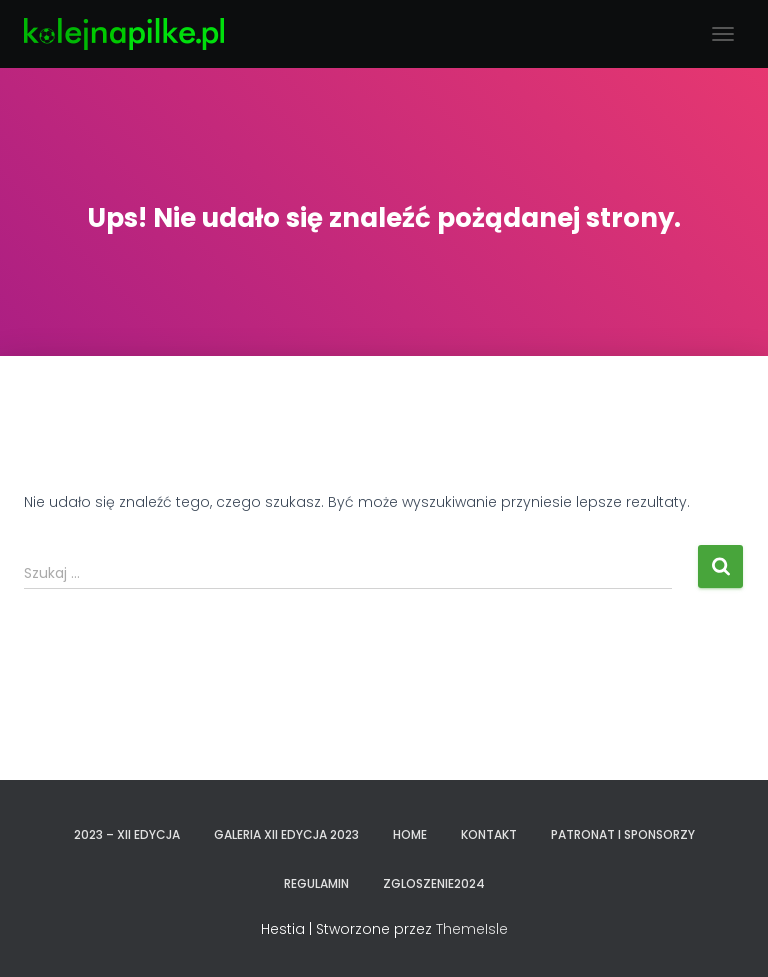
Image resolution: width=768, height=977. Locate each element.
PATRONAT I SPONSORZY (623, 834)
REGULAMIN (316, 883)
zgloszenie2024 (434, 883)
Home (410, 834)
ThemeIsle (472, 929)
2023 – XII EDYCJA (127, 834)
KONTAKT (489, 834)
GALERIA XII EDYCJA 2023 (286, 834)
